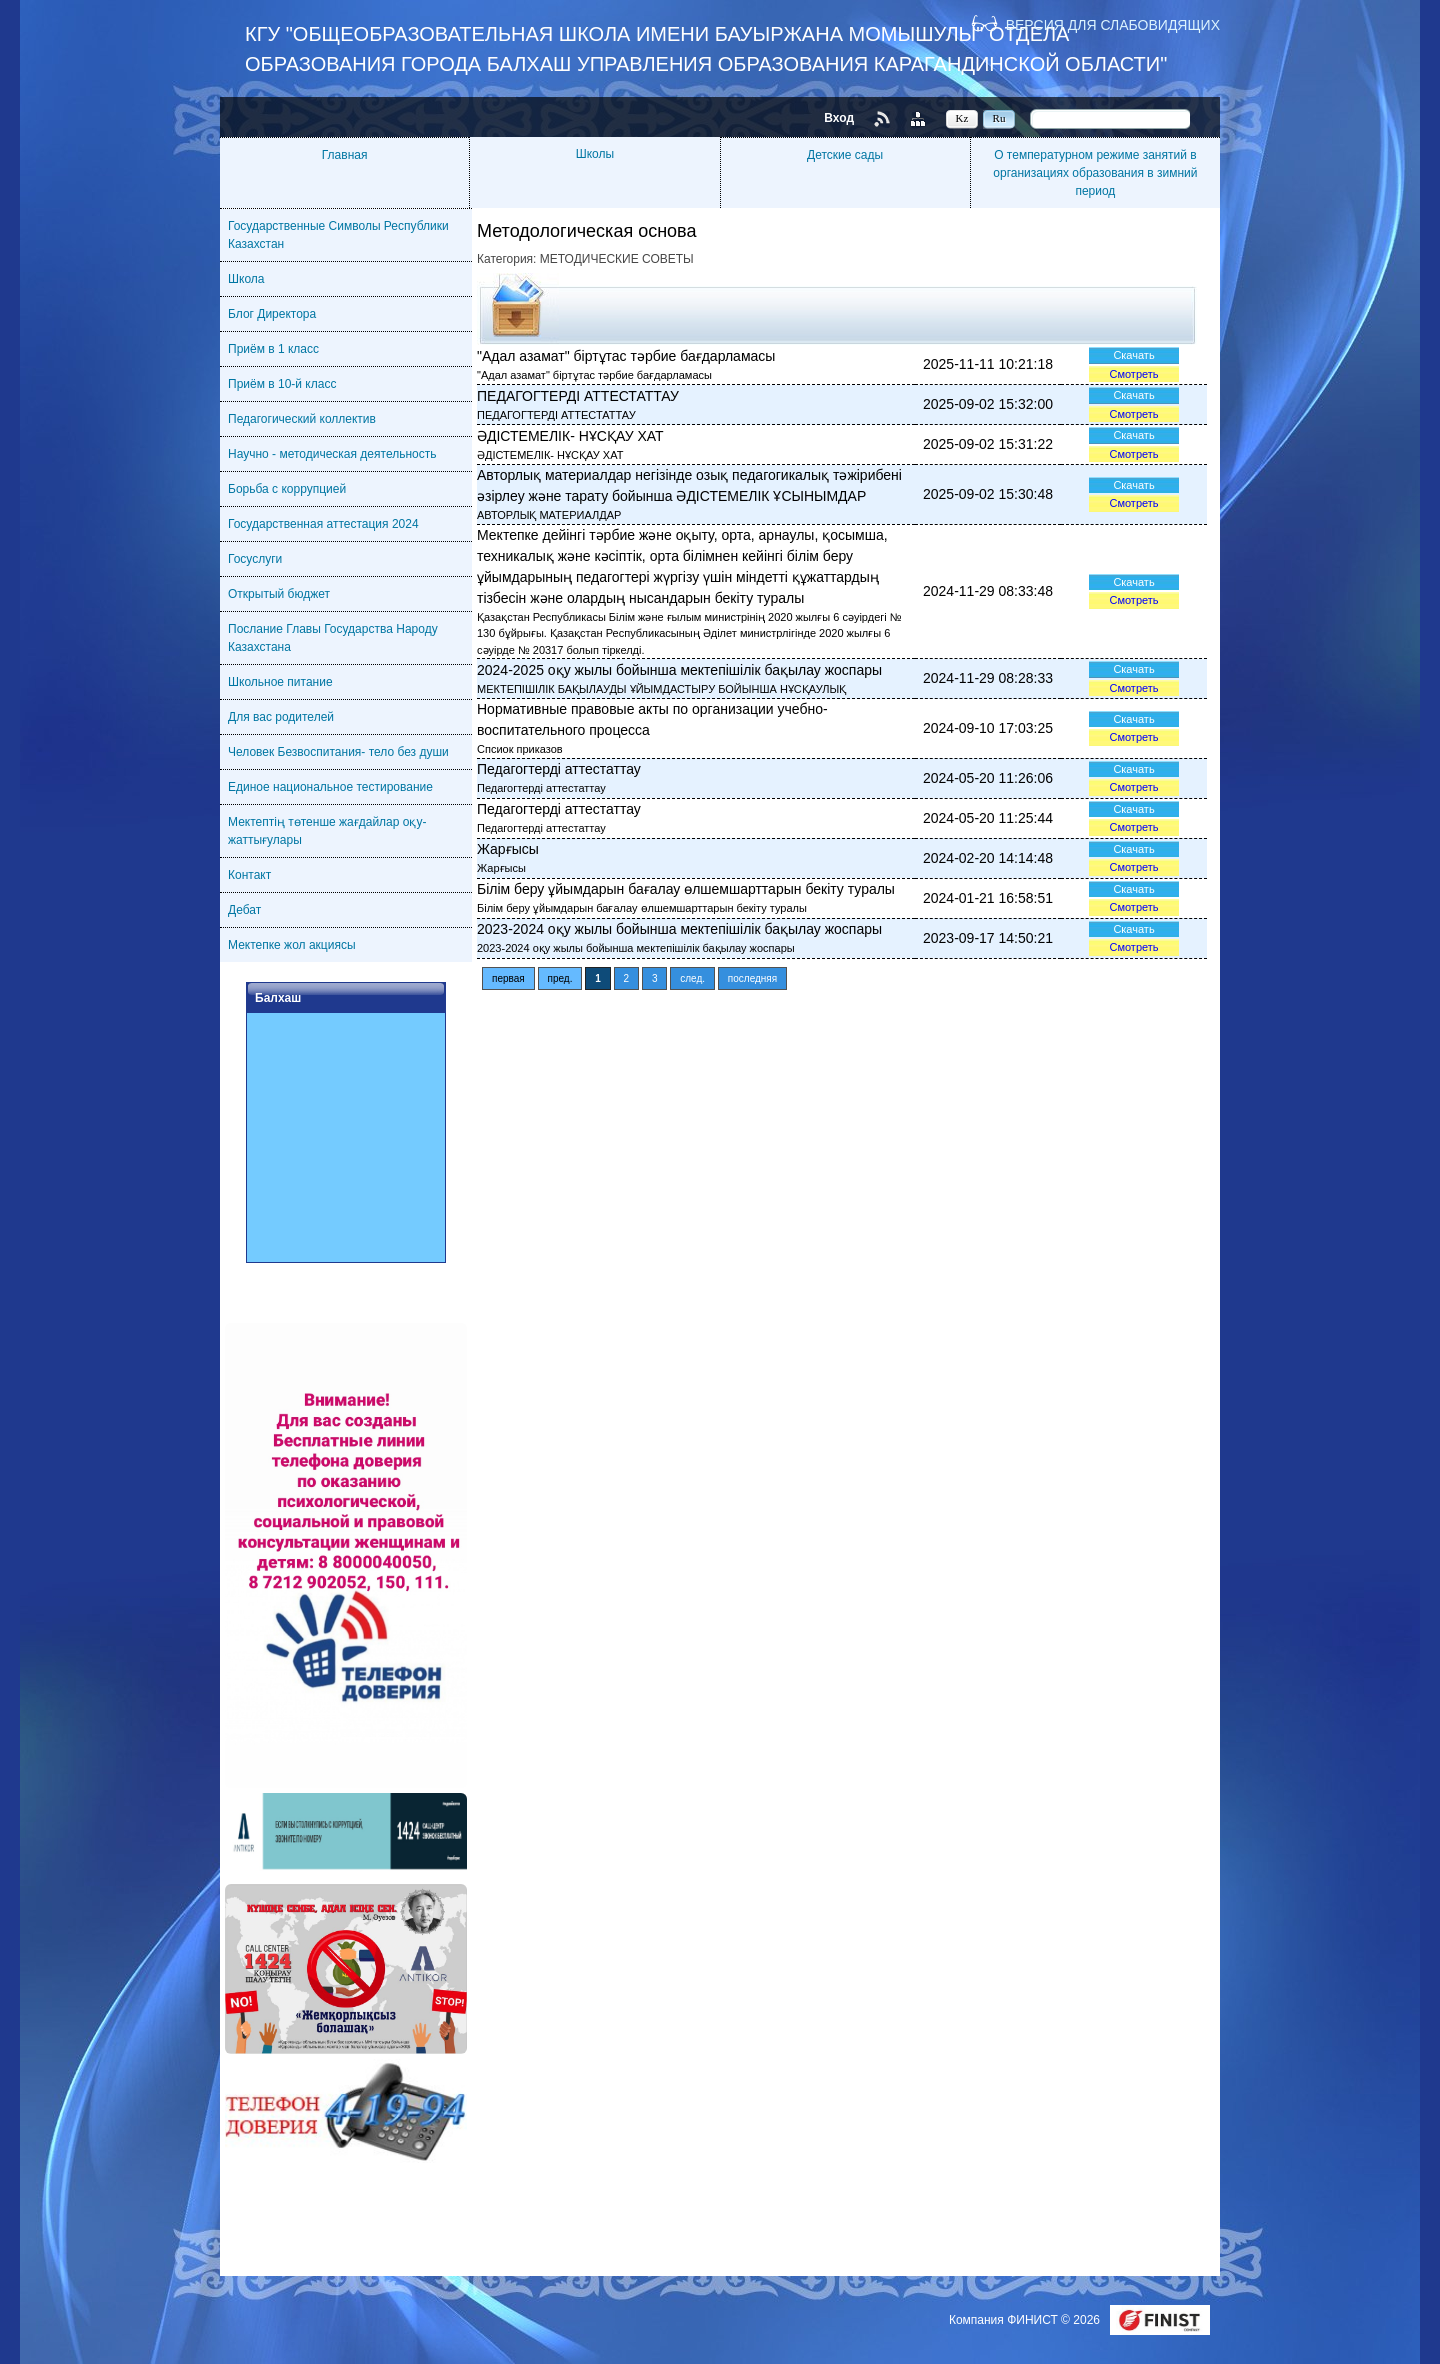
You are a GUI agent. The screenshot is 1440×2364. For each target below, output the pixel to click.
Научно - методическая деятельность (332, 454)
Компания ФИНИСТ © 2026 (1026, 2320)
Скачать (1133, 355)
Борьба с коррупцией (287, 489)
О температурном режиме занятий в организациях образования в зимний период (1095, 173)
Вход (839, 118)
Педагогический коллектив (302, 419)
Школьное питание (280, 682)
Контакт (249, 875)
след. (692, 978)
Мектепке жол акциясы (292, 945)
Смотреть (1133, 374)
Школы (595, 154)
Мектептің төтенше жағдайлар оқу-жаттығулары (327, 831)
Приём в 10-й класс (282, 384)
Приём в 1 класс (273, 349)
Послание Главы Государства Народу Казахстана (333, 638)
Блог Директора (272, 314)
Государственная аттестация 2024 (323, 524)
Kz (962, 118)
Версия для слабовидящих (1113, 24)
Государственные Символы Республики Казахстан (338, 235)
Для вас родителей (281, 717)
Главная (345, 155)
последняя (752, 978)
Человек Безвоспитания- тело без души (338, 752)
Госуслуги (255, 559)
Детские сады (845, 155)
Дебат (244, 910)
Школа (246, 279)
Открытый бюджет (279, 594)
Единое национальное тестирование (330, 787)
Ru (999, 118)
